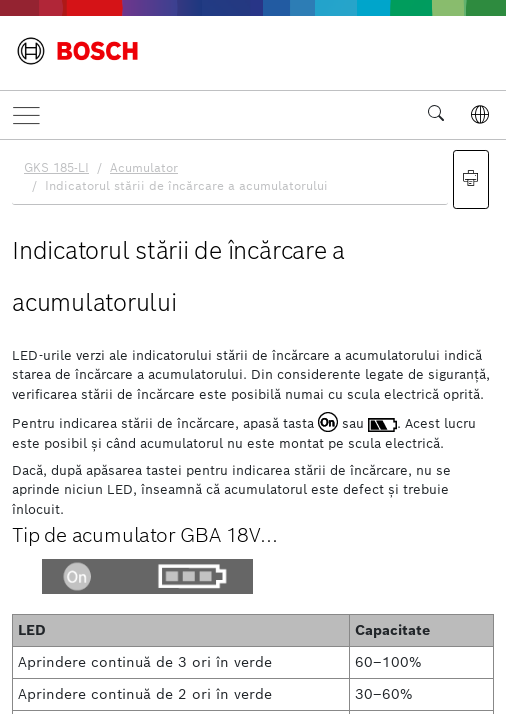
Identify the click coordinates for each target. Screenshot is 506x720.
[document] (253, 427)
